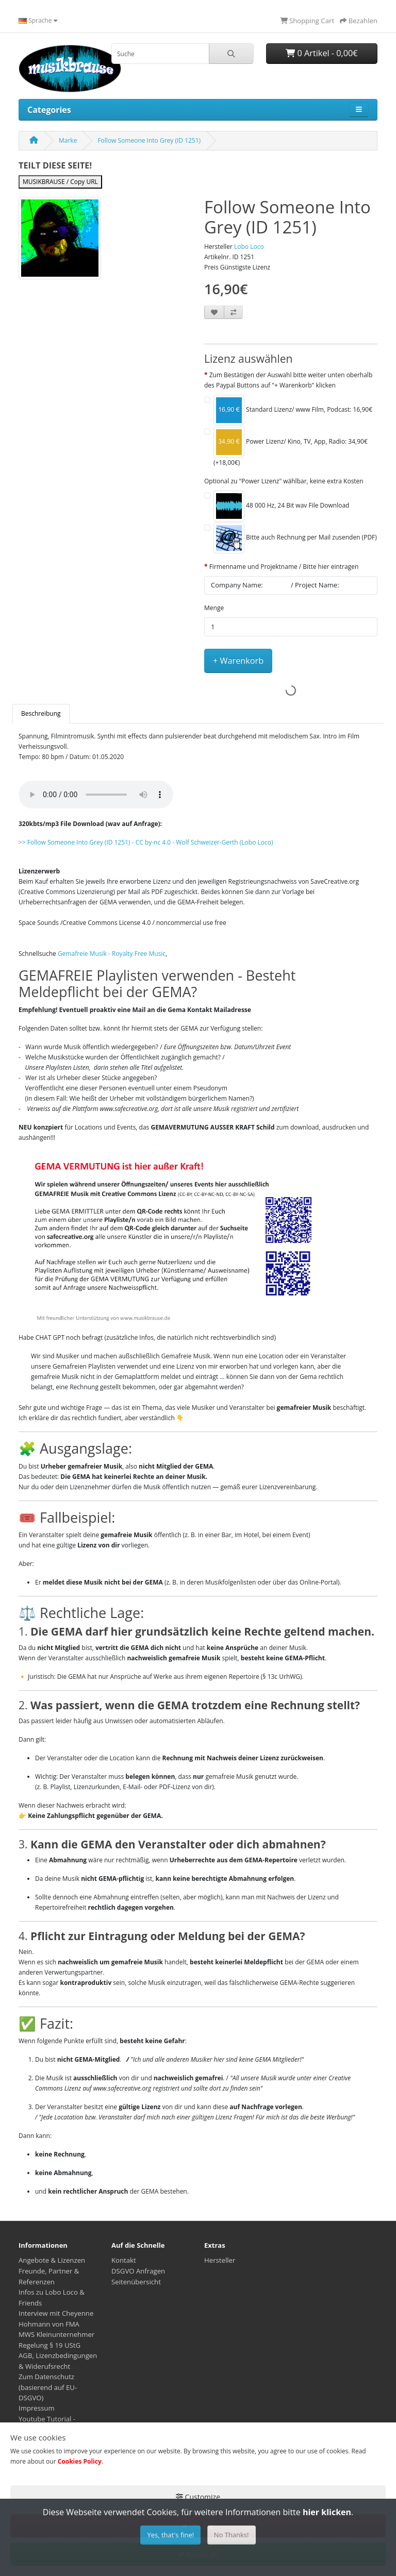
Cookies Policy (80, 2461)
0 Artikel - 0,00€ (321, 53)
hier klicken (327, 2512)
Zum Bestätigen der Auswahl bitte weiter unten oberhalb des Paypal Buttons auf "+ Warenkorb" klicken (288, 380)
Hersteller (219, 2260)
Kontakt (123, 2260)
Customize (198, 2497)
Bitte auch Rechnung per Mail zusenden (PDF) (295, 538)
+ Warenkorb (238, 660)
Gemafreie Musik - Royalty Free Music (112, 953)
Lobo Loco (249, 246)
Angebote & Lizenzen (52, 2260)
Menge (214, 607)
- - (146, 842)
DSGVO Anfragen (138, 2271)
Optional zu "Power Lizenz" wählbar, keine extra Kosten (284, 481)
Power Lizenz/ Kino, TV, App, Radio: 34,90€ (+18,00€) (290, 447)
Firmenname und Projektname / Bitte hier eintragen (284, 566)
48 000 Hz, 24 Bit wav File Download (281, 506)
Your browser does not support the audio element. (96, 795)
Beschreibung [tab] (41, 713)
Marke (68, 140)
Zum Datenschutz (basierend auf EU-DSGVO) (48, 2387)
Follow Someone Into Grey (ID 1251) (149, 140)
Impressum (37, 2408)
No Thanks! (231, 2534)
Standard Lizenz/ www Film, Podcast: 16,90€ (292, 410)
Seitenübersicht (136, 2281)
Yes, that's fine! (170, 2534)
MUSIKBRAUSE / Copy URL (60, 181)
